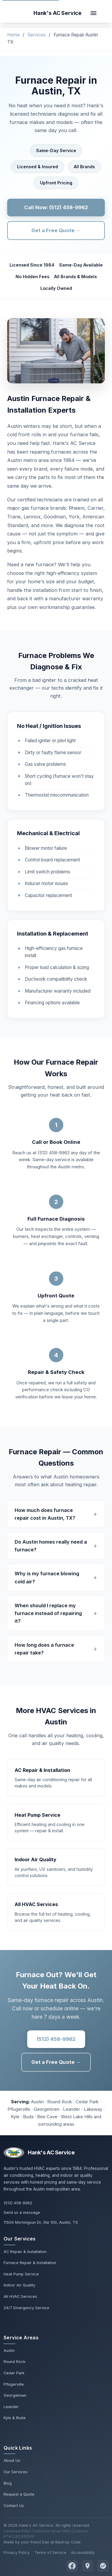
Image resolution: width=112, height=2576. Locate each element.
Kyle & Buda (14, 2418)
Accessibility (82, 2552)
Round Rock (14, 2361)
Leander (11, 2406)
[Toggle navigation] (93, 13)
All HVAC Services (20, 2296)
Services (36, 35)
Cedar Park (14, 2373)
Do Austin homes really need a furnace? (51, 1546)
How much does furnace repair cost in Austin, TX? (45, 1514)
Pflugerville (14, 2384)
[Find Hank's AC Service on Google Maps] (87, 2565)
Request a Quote (19, 2494)
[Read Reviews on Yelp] (103, 2565)
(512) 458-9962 (56, 2039)
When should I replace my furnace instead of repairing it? (48, 1613)
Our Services (15, 2472)
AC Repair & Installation (25, 2251)
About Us (12, 2460)
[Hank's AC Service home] (57, 13)
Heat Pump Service (21, 2274)
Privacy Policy (17, 2552)
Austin (9, 2350)
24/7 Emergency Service (26, 2308)
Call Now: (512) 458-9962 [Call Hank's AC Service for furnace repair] (56, 207)
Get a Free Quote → (56, 230)
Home (13, 35)
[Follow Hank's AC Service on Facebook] (72, 2565)
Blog (8, 2483)
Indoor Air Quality (19, 2285)
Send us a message (22, 2212)
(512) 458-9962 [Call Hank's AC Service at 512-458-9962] (18, 2203)
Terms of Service (50, 2552)
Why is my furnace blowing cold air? (47, 1577)
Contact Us (14, 2505)
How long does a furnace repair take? (44, 1649)
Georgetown (15, 2395)
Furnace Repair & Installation (30, 2262)
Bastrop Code (68, 2542)
